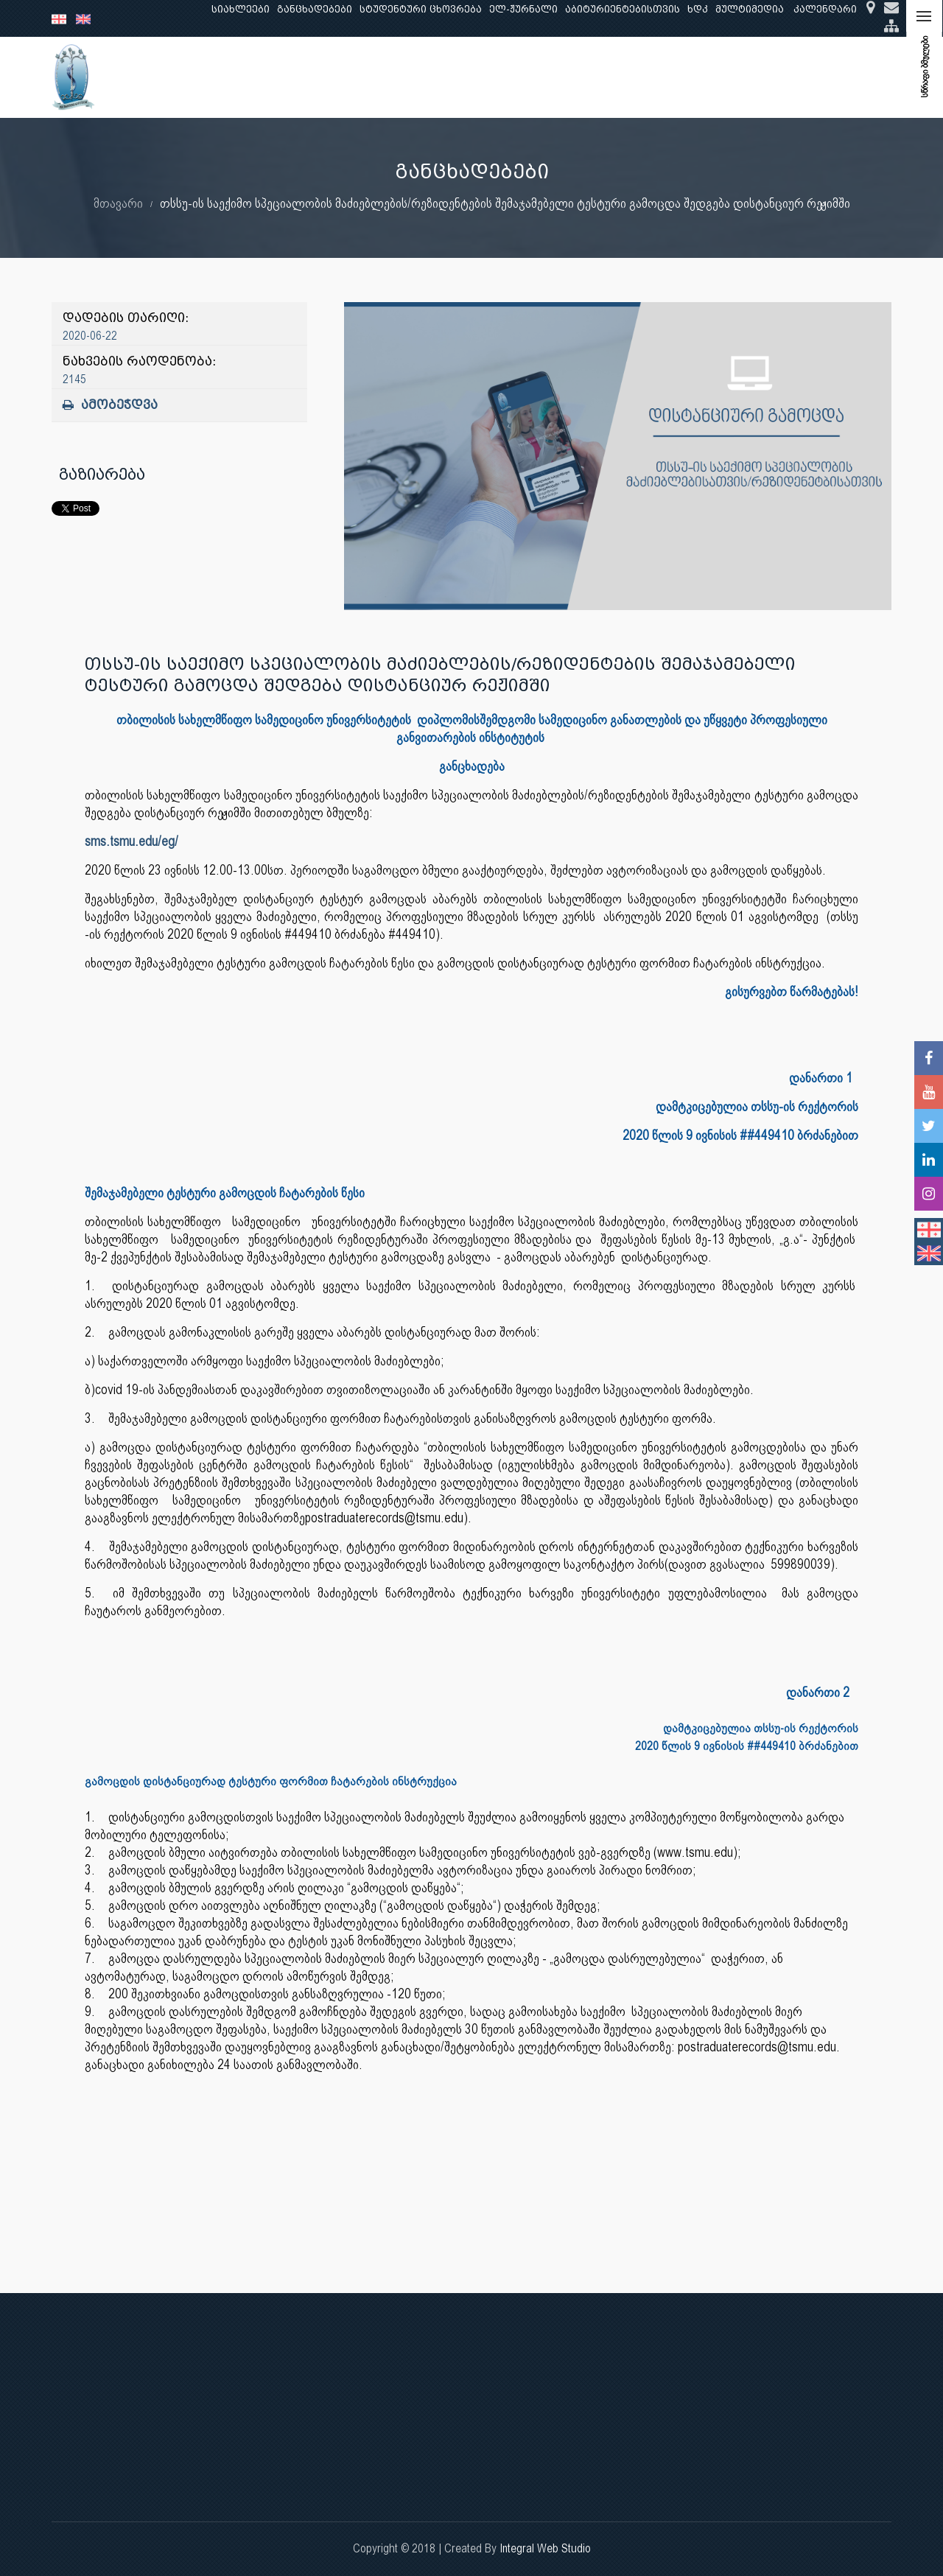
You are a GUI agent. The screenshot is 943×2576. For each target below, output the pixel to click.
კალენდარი (825, 9)
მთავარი (118, 203)
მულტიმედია (749, 9)
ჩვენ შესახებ (195, 77)
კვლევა (344, 77)
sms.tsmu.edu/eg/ (131, 841)
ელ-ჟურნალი (523, 9)
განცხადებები (314, 9)
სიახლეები (240, 9)
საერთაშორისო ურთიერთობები (774, 77)
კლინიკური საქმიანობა (445, 77)
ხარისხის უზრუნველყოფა (597, 77)
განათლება (277, 77)
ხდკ (697, 9)
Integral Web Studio (545, 2548)
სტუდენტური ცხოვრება (421, 9)
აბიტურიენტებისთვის (622, 9)
